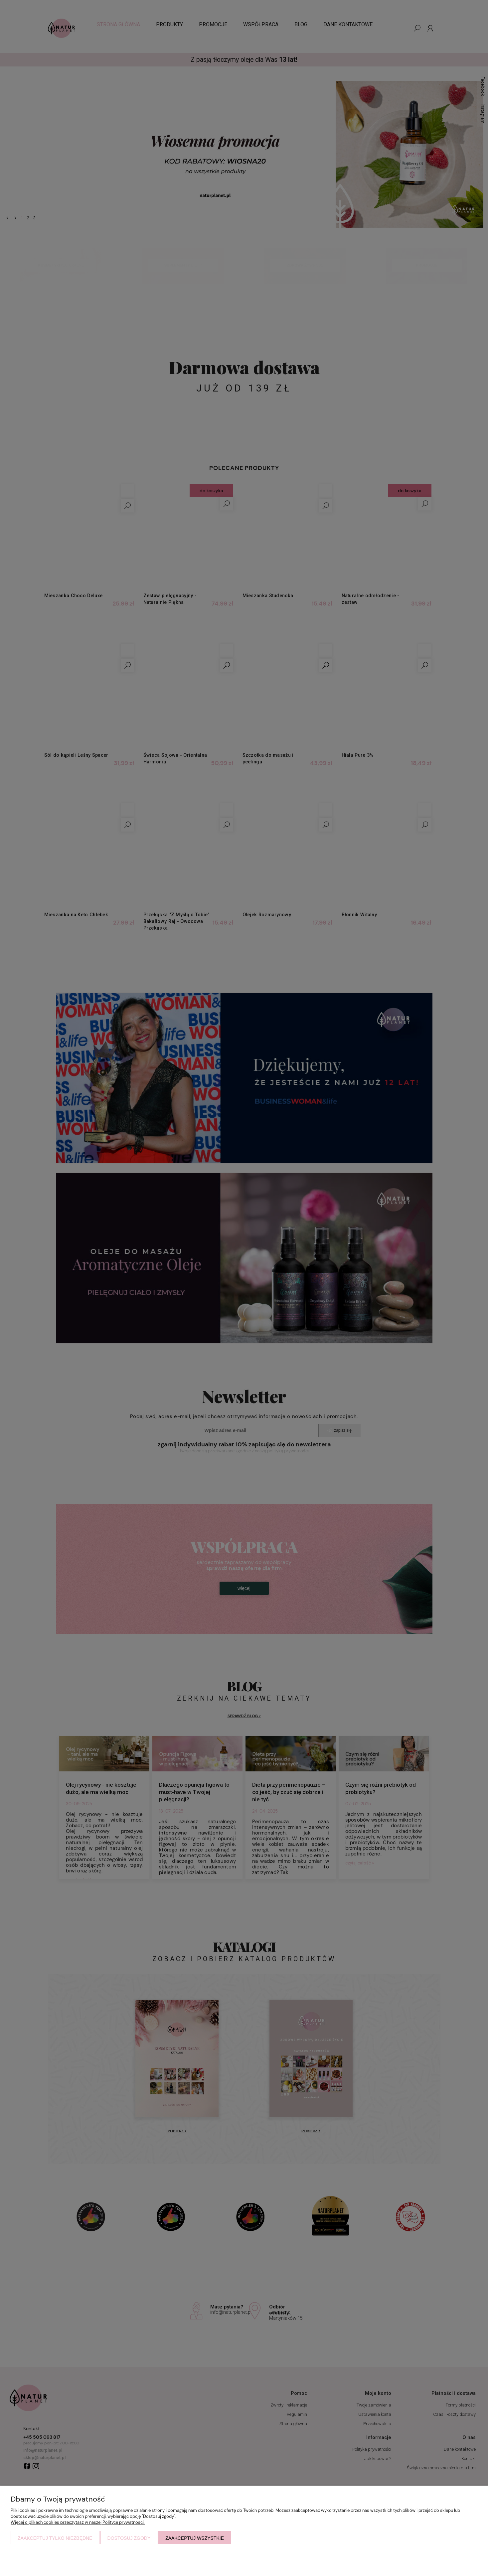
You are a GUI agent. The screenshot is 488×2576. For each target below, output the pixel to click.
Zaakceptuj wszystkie (194, 2538)
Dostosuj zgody (129, 2538)
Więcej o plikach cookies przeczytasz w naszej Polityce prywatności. (78, 2522)
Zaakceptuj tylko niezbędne (55, 2538)
